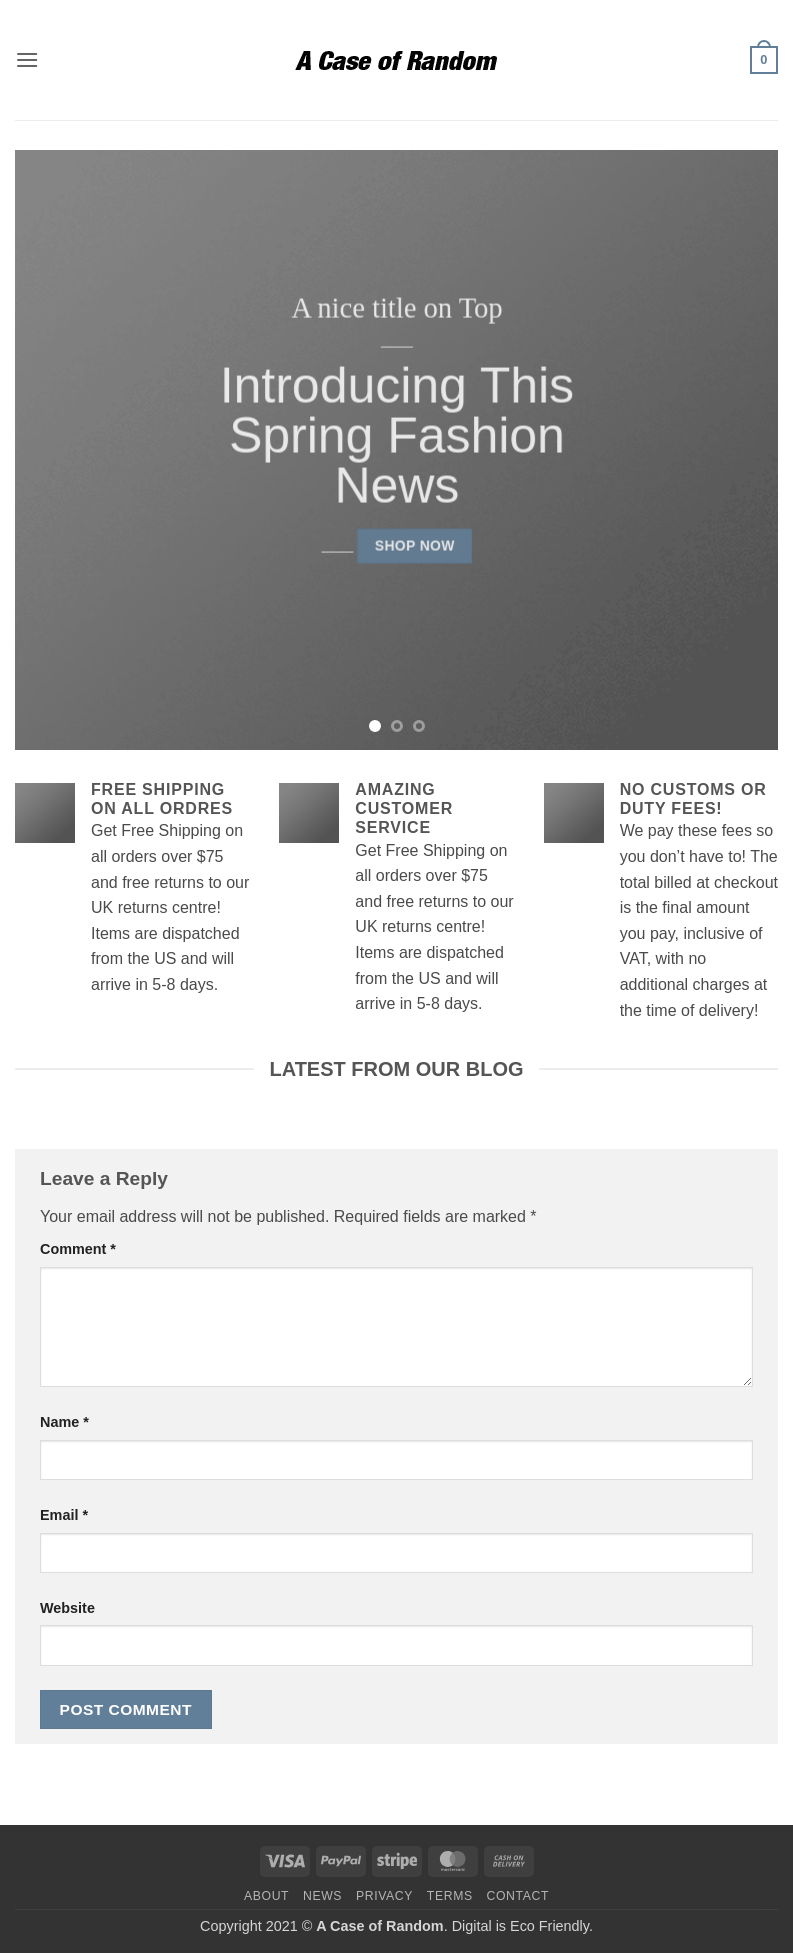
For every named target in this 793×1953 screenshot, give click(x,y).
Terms (450, 1896)
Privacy (384, 1896)
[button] (27, 59)
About (266, 1896)
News (322, 1896)
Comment (78, 1249)
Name (64, 1422)
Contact (518, 1896)
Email (64, 1515)
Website (67, 1608)
